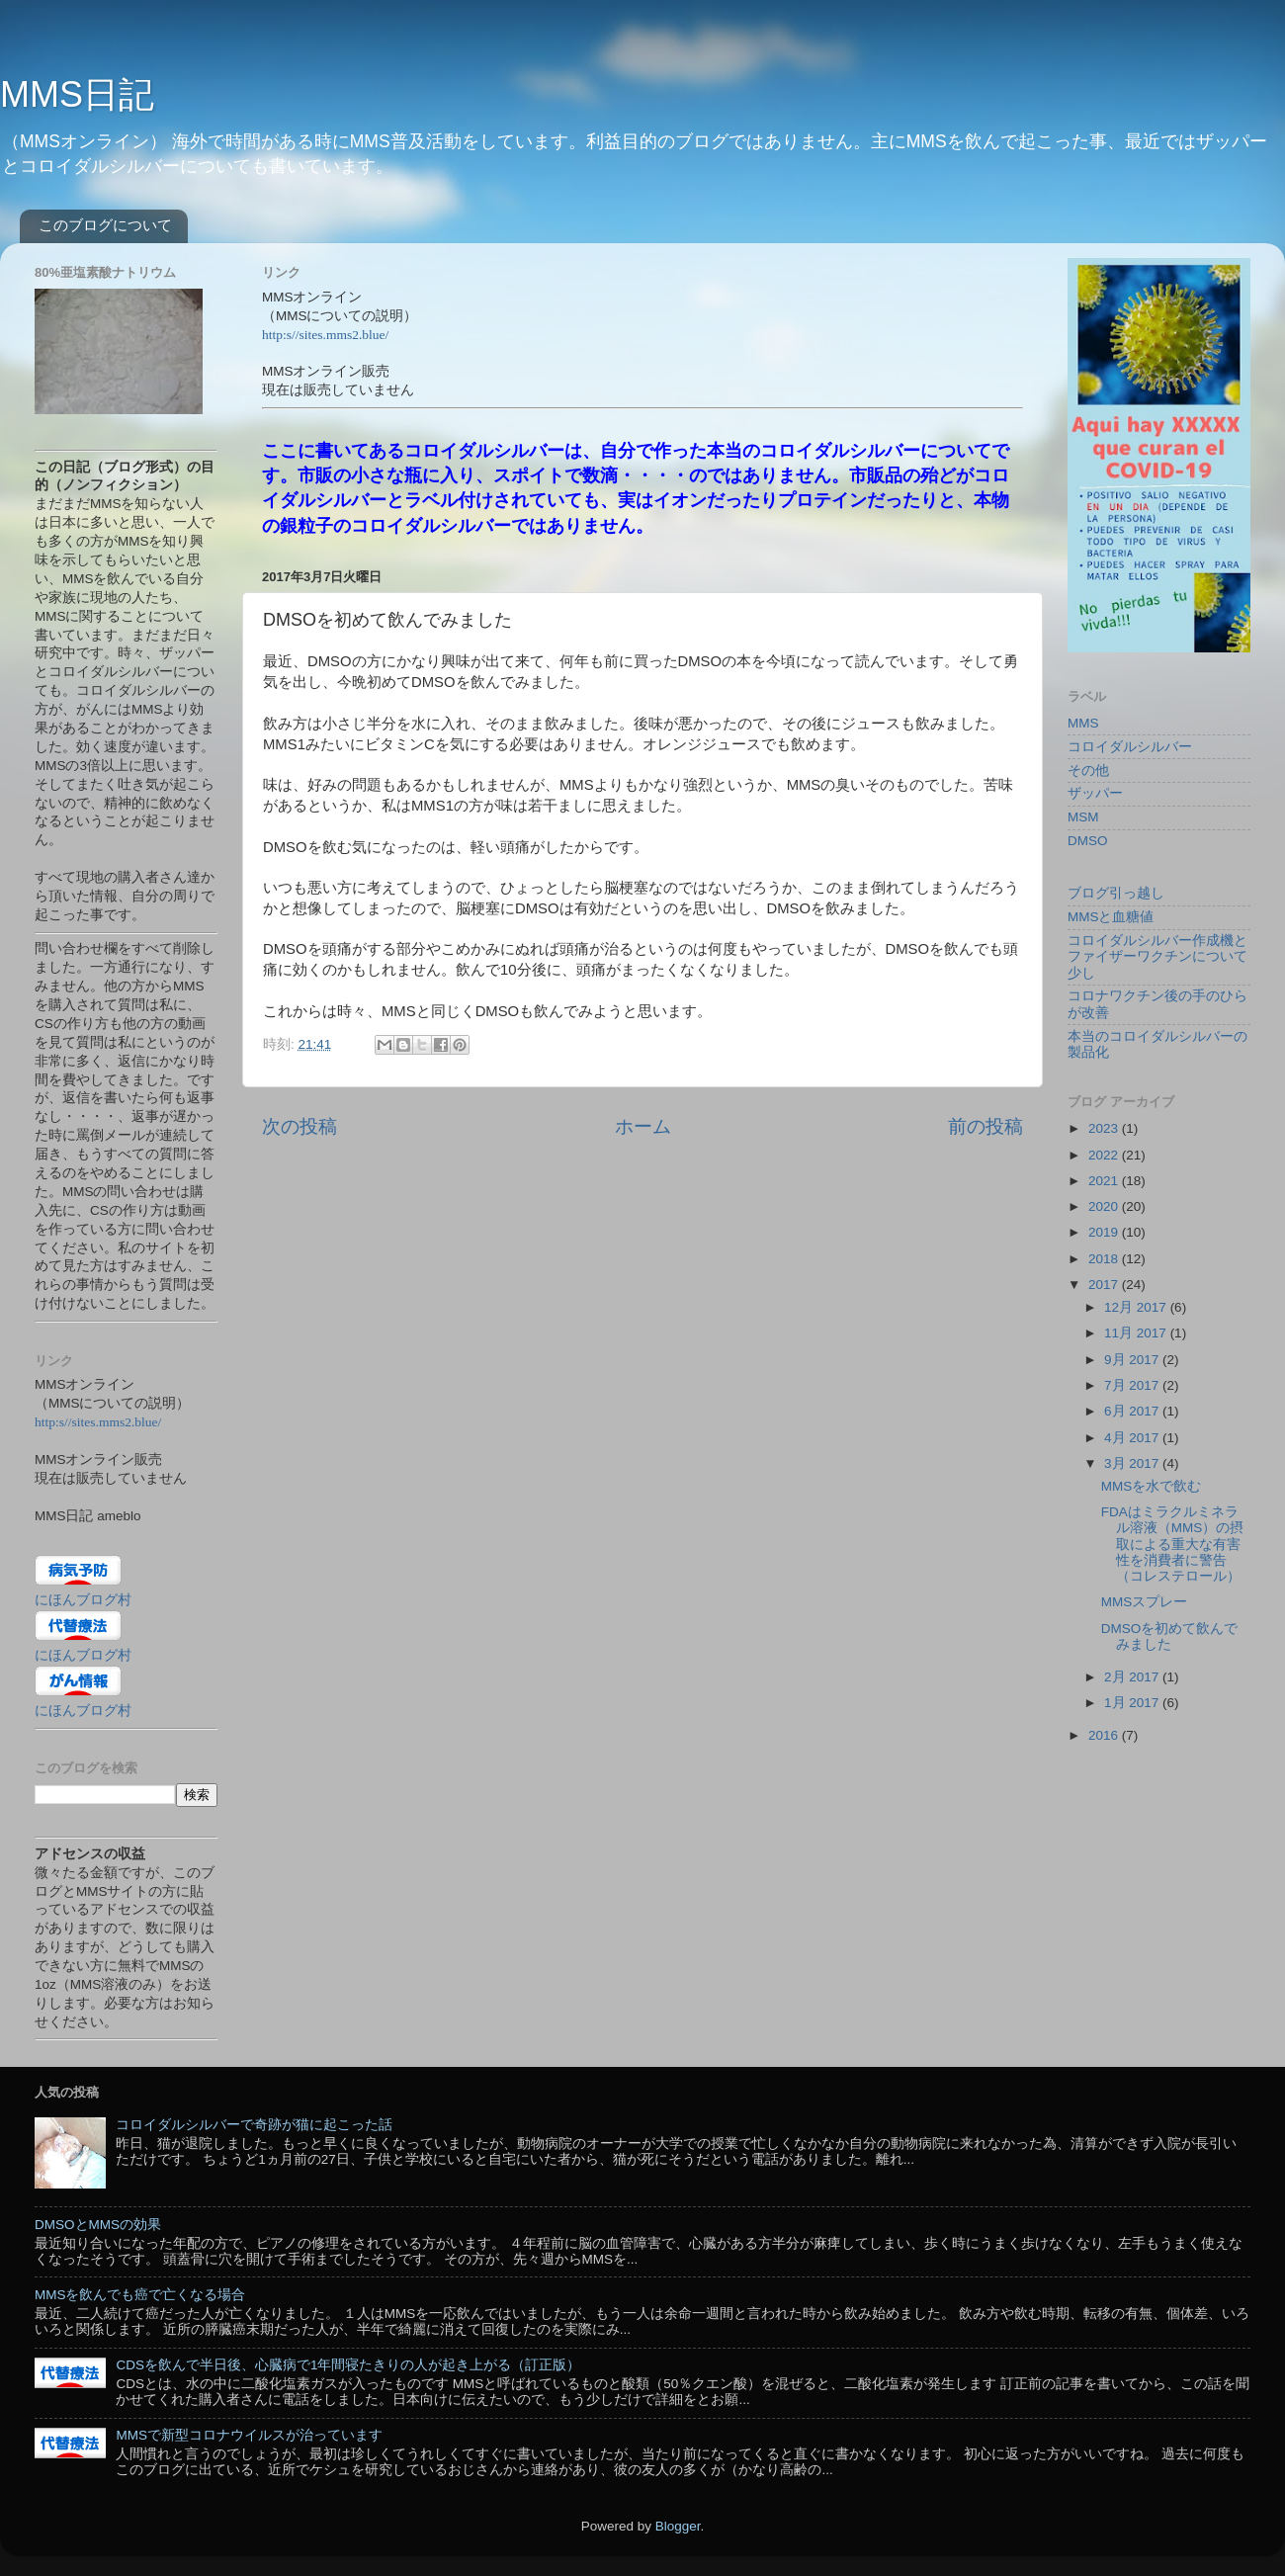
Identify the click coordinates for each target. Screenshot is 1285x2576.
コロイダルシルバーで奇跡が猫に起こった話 (254, 2124)
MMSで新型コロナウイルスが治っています (249, 2435)
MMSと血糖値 (1111, 916)
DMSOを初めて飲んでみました (1170, 1636)
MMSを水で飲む (1151, 1486)
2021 (1105, 1180)
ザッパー (1095, 793)
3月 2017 (1133, 1463)
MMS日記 (77, 94)
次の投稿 (299, 1126)
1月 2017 (1133, 1702)
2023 (1105, 1128)
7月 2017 (1133, 1385)
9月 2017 (1133, 1359)
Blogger (678, 2526)
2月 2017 (1133, 1677)
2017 (1105, 1284)
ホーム (643, 1126)
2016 (1105, 1735)
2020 (1105, 1206)
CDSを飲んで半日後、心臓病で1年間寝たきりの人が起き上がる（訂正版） (348, 2365)
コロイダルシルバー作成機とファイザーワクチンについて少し (1157, 956)
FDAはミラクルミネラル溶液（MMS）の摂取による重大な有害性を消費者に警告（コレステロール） (1172, 1544)
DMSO (1088, 840)
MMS (1083, 723)
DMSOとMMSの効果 (98, 2224)
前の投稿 (985, 1126)
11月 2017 (1137, 1333)
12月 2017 (1137, 1307)
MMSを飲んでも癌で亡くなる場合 (140, 2294)
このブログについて (105, 224)
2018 (1105, 1258)
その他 (1088, 770)
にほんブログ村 (83, 1599)
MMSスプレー (1144, 1601)
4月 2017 (1133, 1437)
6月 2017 (1133, 1411)
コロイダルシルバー (1130, 746)
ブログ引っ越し (1116, 893)
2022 (1105, 1155)
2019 (1105, 1232)
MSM (1083, 817)
